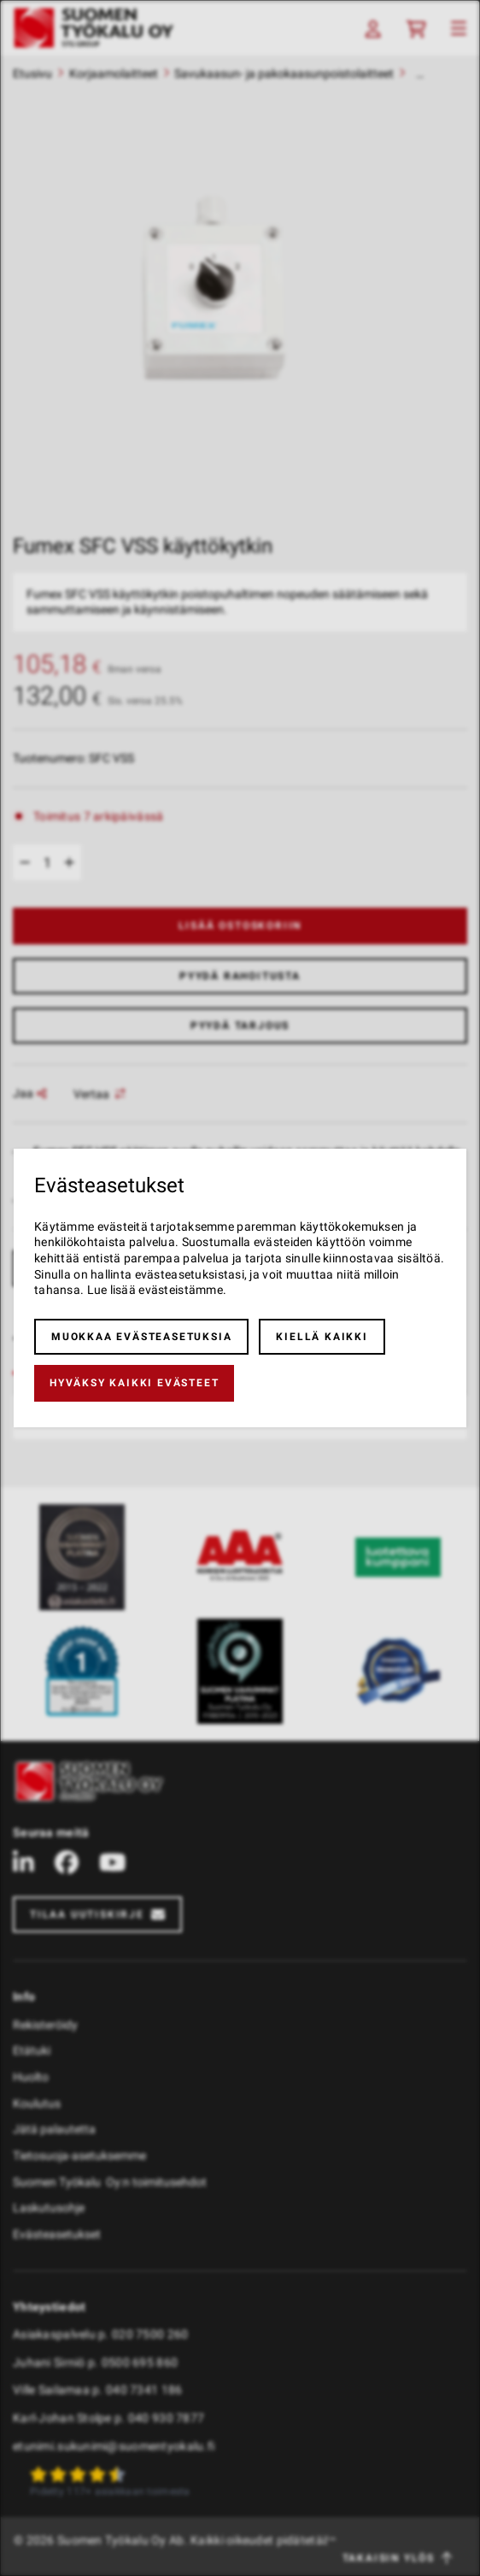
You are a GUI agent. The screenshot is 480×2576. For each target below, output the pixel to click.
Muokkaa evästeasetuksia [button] (141, 1337)
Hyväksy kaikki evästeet (134, 1383)
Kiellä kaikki (321, 1337)
